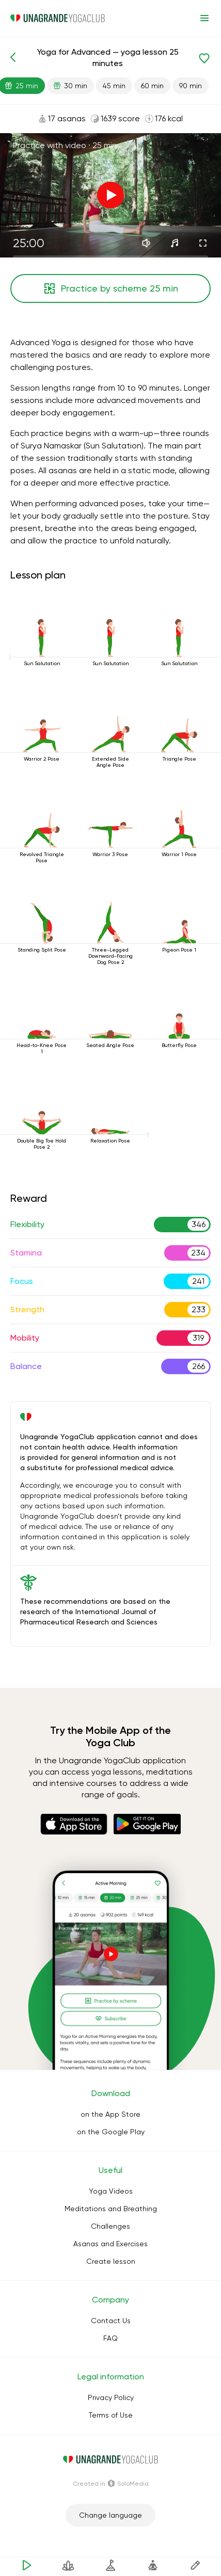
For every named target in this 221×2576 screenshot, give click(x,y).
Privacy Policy (111, 2397)
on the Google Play (111, 2132)
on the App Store (110, 2114)
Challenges (110, 2226)
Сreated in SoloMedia (111, 2484)
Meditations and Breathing (111, 2208)
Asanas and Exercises (110, 2244)
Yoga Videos (111, 2191)
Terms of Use (111, 2415)
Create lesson (110, 2261)
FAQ (110, 2338)
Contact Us (111, 2320)
